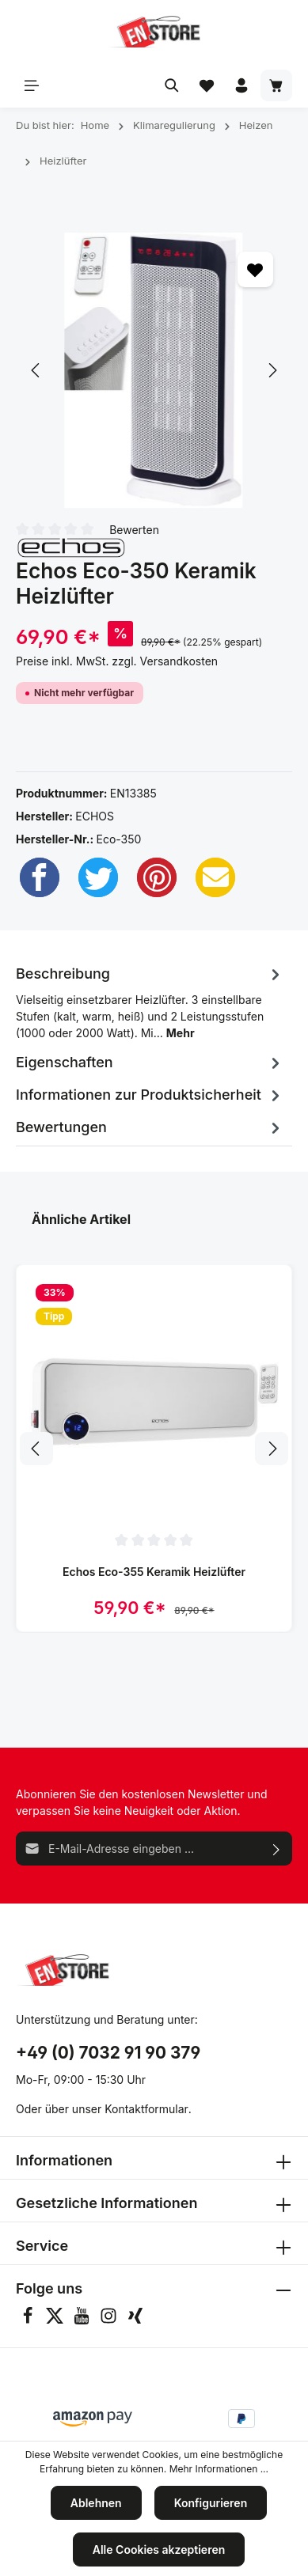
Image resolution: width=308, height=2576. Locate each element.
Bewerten (134, 529)
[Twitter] (98, 877)
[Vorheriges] (36, 370)
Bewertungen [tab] (150, 1127)
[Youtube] (83, 2320)
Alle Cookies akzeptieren (159, 2549)
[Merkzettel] (206, 85)
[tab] (150, 1000)
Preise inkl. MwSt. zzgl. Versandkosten (117, 661)
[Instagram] (110, 2320)
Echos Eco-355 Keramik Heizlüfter (154, 1571)
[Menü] (32, 85)
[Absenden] (276, 1849)
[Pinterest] (157, 877)
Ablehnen (96, 2503)
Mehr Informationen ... (218, 2469)
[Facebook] (39, 877)
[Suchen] (172, 85)
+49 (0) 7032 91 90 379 (108, 2053)
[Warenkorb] (276, 85)
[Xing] (135, 2320)
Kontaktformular (146, 2109)
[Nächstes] (271, 370)
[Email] (215, 877)
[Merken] (255, 269)
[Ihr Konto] (241, 85)
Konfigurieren (211, 2503)
